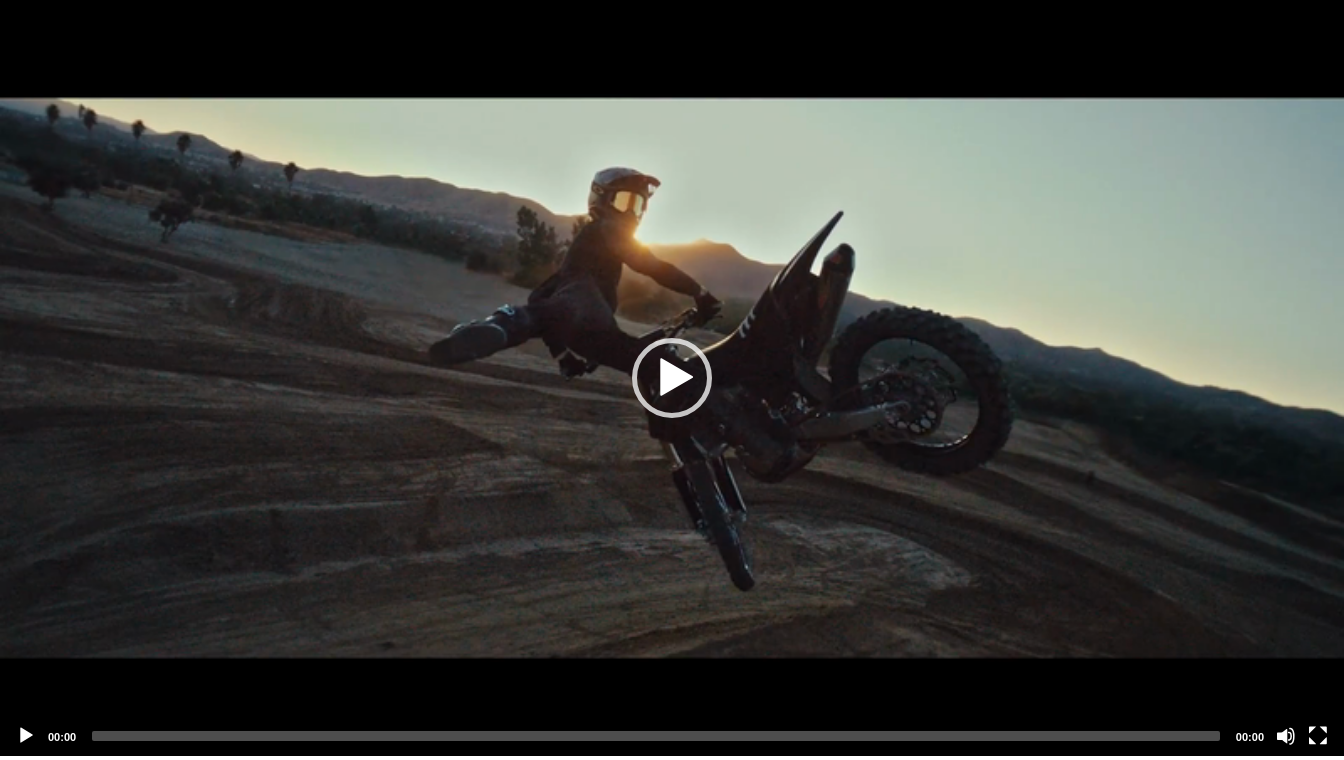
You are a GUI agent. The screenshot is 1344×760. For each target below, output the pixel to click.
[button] (672, 378)
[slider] (656, 736)
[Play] (26, 736)
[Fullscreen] (1318, 736)
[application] (672, 378)
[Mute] (1286, 736)
